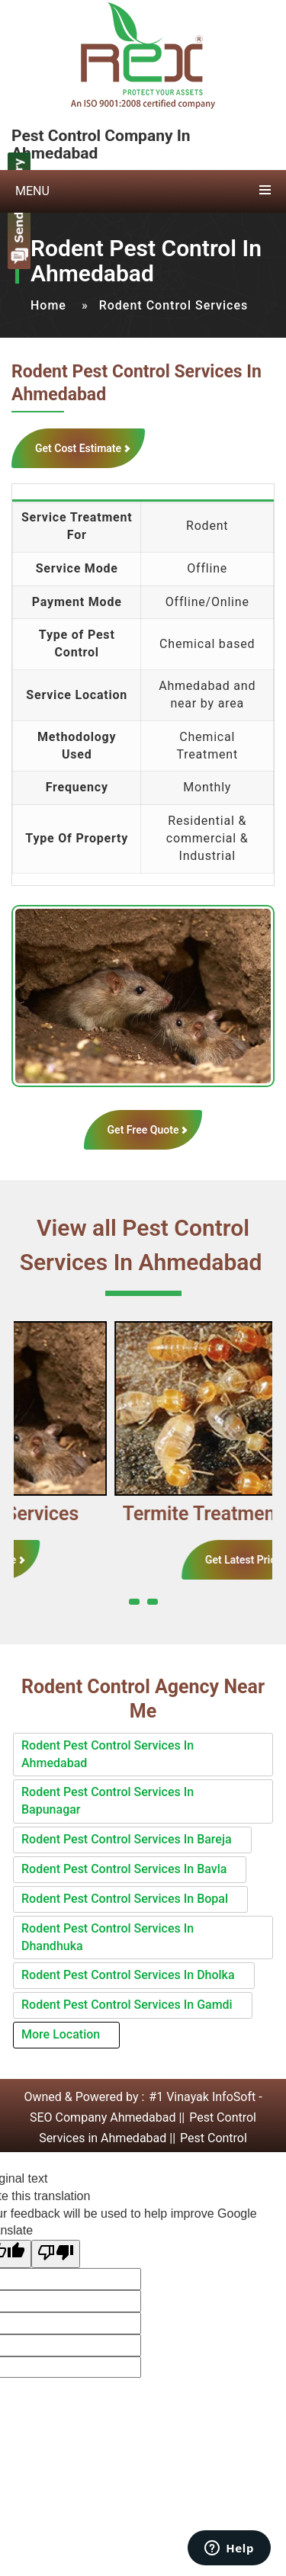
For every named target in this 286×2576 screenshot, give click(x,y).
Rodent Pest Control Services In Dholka (128, 1975)
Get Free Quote (143, 1130)
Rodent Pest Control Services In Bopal (124, 1898)
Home (48, 305)
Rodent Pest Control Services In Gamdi (127, 2004)
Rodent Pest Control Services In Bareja (126, 1839)
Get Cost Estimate (78, 448)
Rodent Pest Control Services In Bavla (124, 1869)
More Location (60, 2034)
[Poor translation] (55, 2254)
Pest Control (213, 2138)
